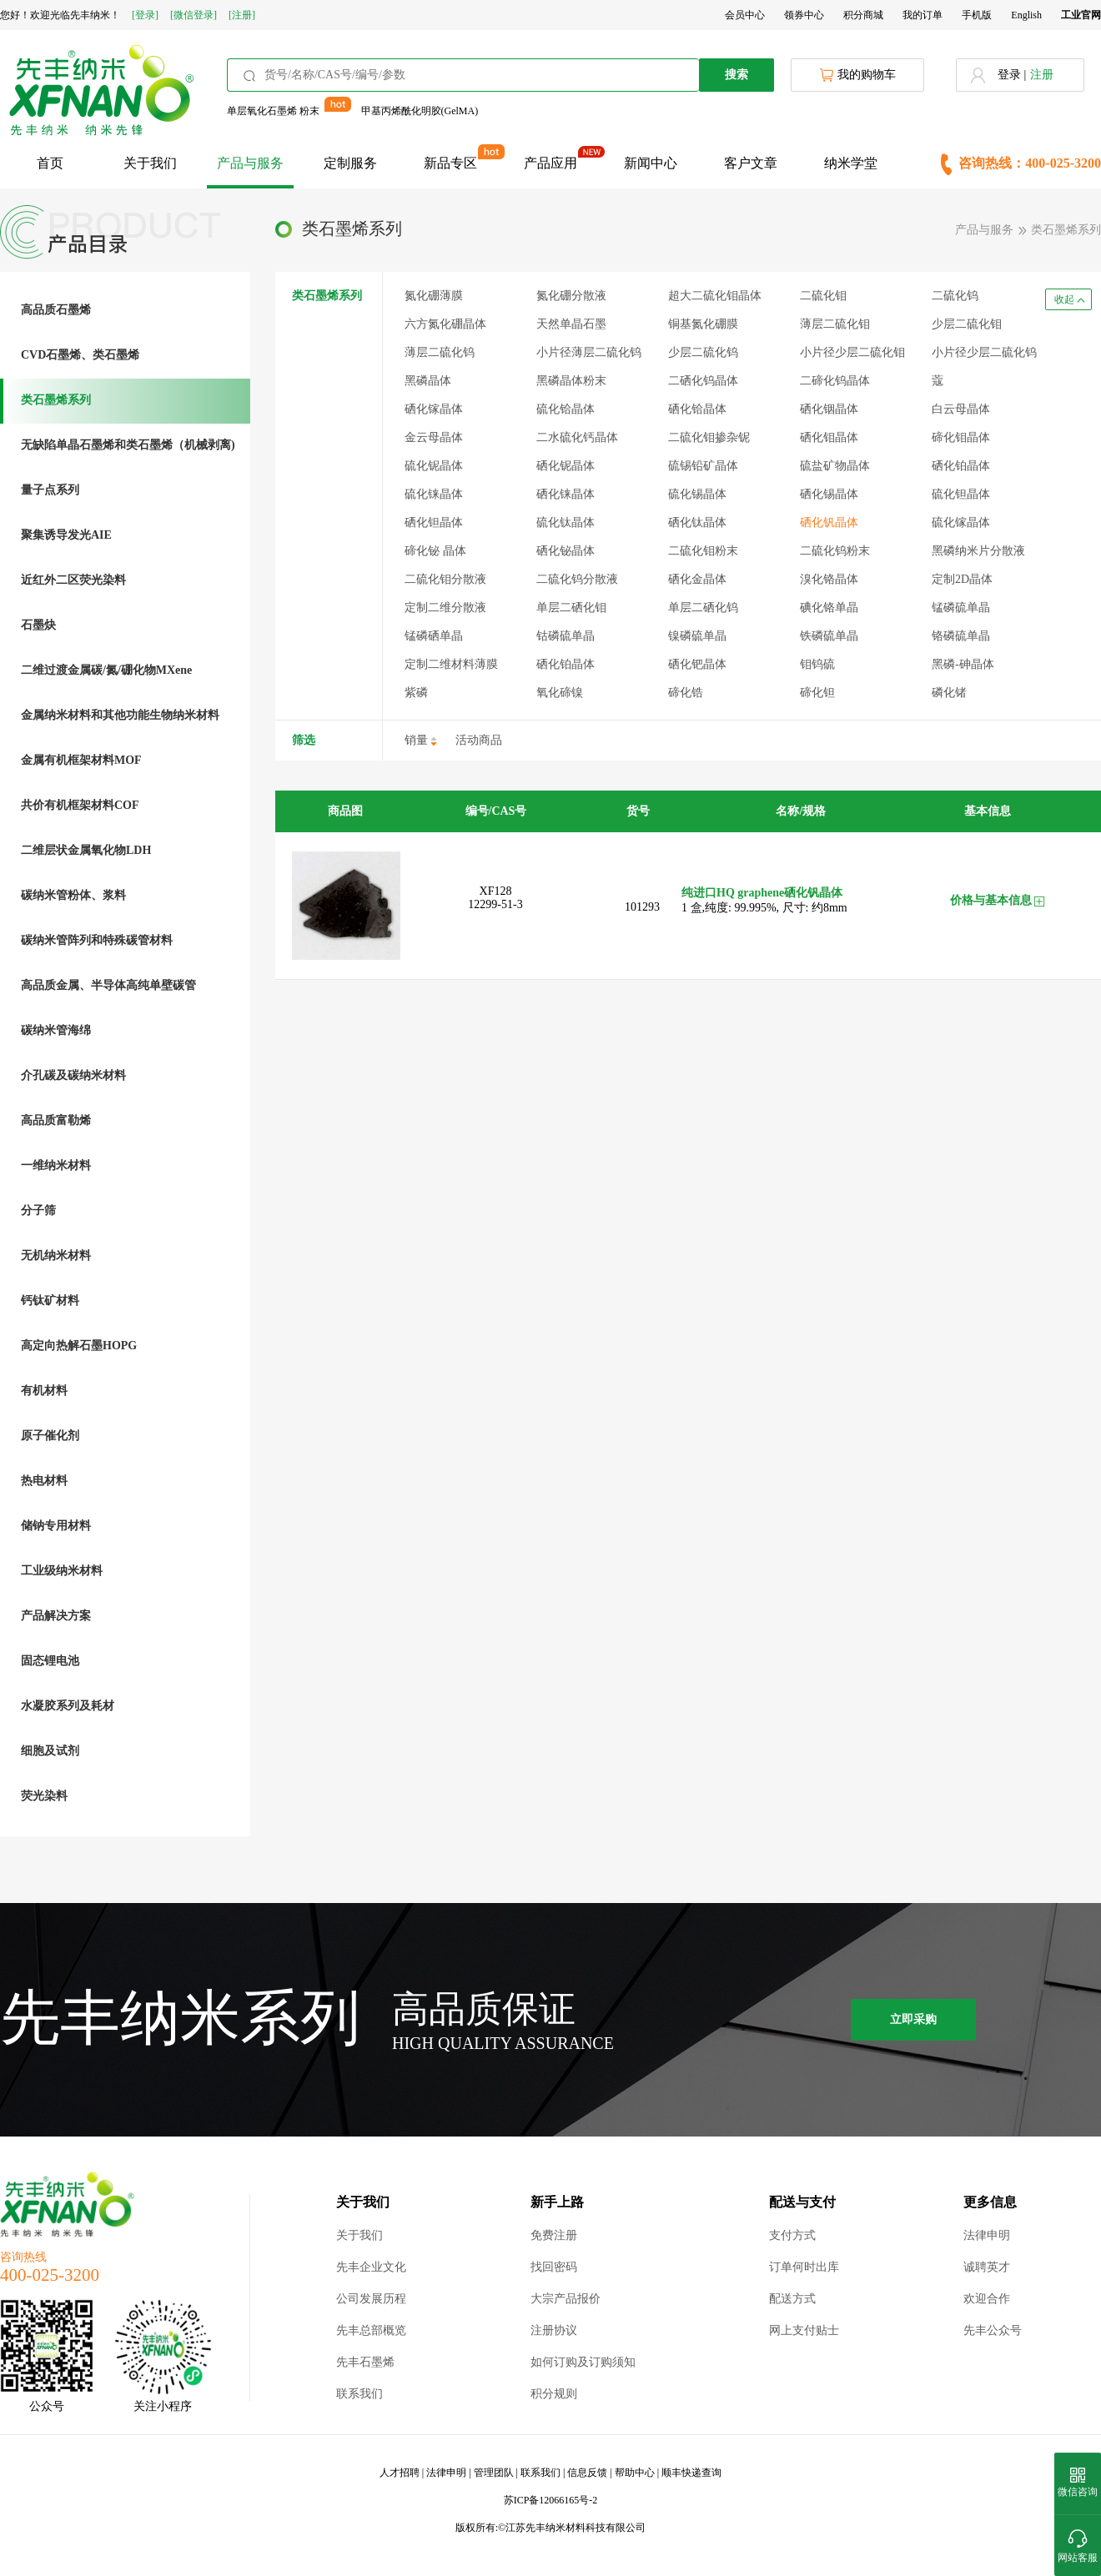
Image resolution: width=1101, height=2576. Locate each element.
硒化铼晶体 (565, 494)
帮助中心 (635, 2472)
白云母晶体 (961, 409)
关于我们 (150, 163)
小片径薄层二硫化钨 (588, 352)
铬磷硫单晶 (961, 636)
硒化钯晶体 (697, 664)
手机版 (977, 15)
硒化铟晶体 (829, 409)
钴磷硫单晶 (565, 636)
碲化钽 (817, 692)
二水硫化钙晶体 (577, 437)
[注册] (242, 15)
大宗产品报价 (565, 2298)
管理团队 (494, 2472)
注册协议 (553, 2330)
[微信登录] (193, 15)
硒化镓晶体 (434, 409)
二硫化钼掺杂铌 (709, 437)
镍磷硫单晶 (697, 636)
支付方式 (792, 2235)
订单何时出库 (804, 2267)
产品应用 (550, 163)
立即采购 (913, 2019)
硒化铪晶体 (697, 409)
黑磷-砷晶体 (963, 664)
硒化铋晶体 (565, 551)
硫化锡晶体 (697, 494)
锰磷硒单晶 (434, 636)
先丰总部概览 (371, 2330)
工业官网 (1081, 15)
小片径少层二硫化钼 (852, 352)
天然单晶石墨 (571, 324)
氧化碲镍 (559, 692)
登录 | (1012, 74)
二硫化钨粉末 (835, 551)
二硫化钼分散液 (445, 579)
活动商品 (478, 740)
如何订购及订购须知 (583, 2362)
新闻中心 (650, 163)
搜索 (736, 74)
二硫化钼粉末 (703, 551)
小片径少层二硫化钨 (984, 352)
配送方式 (792, 2298)
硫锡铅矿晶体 (703, 465)
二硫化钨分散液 (577, 579)
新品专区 (450, 163)
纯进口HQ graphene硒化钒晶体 (761, 892)
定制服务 (350, 163)
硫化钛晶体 (565, 522)
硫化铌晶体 (434, 465)
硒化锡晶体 (829, 494)
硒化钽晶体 (434, 522)
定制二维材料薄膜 (451, 664)
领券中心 (804, 15)
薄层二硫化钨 (440, 352)
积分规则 (553, 2394)
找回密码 (553, 2267)
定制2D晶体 (962, 579)
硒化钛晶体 (697, 522)
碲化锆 (685, 692)
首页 (50, 163)
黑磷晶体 (428, 380)
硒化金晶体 (697, 579)
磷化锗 (949, 692)
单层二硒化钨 (703, 607)
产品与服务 (250, 163)
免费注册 (553, 2235)
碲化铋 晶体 (435, 551)
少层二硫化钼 (967, 324)
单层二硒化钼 (571, 607)
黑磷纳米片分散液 (978, 551)
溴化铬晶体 (829, 579)
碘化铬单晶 (829, 607)
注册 (1041, 74)
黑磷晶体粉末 (571, 380)
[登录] (145, 15)
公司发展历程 (371, 2298)
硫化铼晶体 (434, 494)
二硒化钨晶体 (703, 380)
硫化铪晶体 (565, 409)
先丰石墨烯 (365, 2362)
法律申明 (986, 2235)
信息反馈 (587, 2472)
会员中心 (745, 15)
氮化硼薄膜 (434, 295)
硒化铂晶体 (565, 664)
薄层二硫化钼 (835, 324)
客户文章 (750, 163)
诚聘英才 (986, 2267)
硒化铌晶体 (565, 465)
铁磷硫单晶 (829, 636)
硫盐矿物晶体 (835, 465)
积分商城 (863, 15)
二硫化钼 (823, 295)
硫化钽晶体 (961, 494)
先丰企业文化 (371, 2267)
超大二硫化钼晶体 (715, 295)
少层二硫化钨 (703, 352)
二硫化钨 (955, 295)
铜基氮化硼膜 (703, 324)
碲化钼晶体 (961, 437)
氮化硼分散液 (571, 295)
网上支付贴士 (804, 2330)
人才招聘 (400, 2472)
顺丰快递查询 (691, 2472)
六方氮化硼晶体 (445, 324)
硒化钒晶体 (829, 522)
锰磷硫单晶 (961, 607)
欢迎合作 (986, 2298)
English (1026, 15)
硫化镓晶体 (961, 522)
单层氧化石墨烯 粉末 (273, 111)
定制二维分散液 (445, 607)
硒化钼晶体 (829, 437)
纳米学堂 (850, 163)
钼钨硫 (817, 664)
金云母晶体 (434, 437)
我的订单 (922, 15)
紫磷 (416, 692)
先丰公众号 (992, 2330)
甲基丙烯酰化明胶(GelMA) (420, 111)
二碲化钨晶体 (835, 380)
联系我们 (359, 2394)
